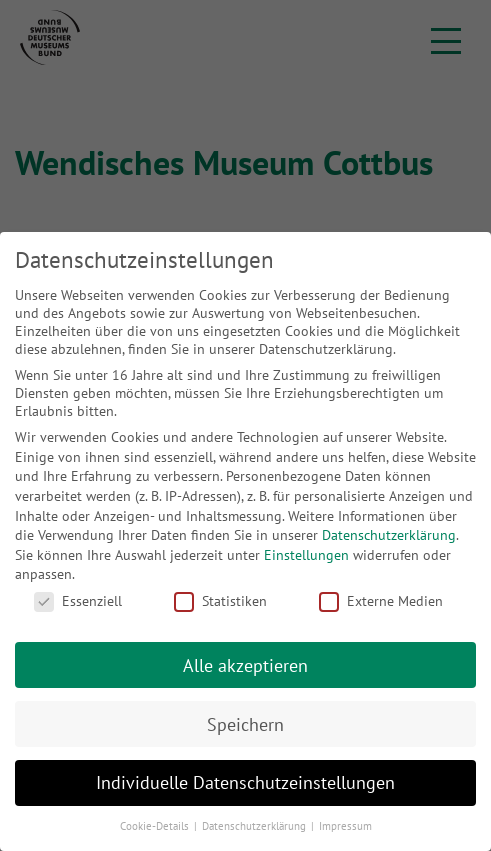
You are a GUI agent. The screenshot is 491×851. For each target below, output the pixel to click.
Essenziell (78, 601)
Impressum (345, 826)
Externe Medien (381, 601)
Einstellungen (306, 555)
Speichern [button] (245, 724)
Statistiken (220, 601)
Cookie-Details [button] (156, 826)
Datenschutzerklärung (389, 535)
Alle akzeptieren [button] (245, 665)
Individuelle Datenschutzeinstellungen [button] (245, 782)
